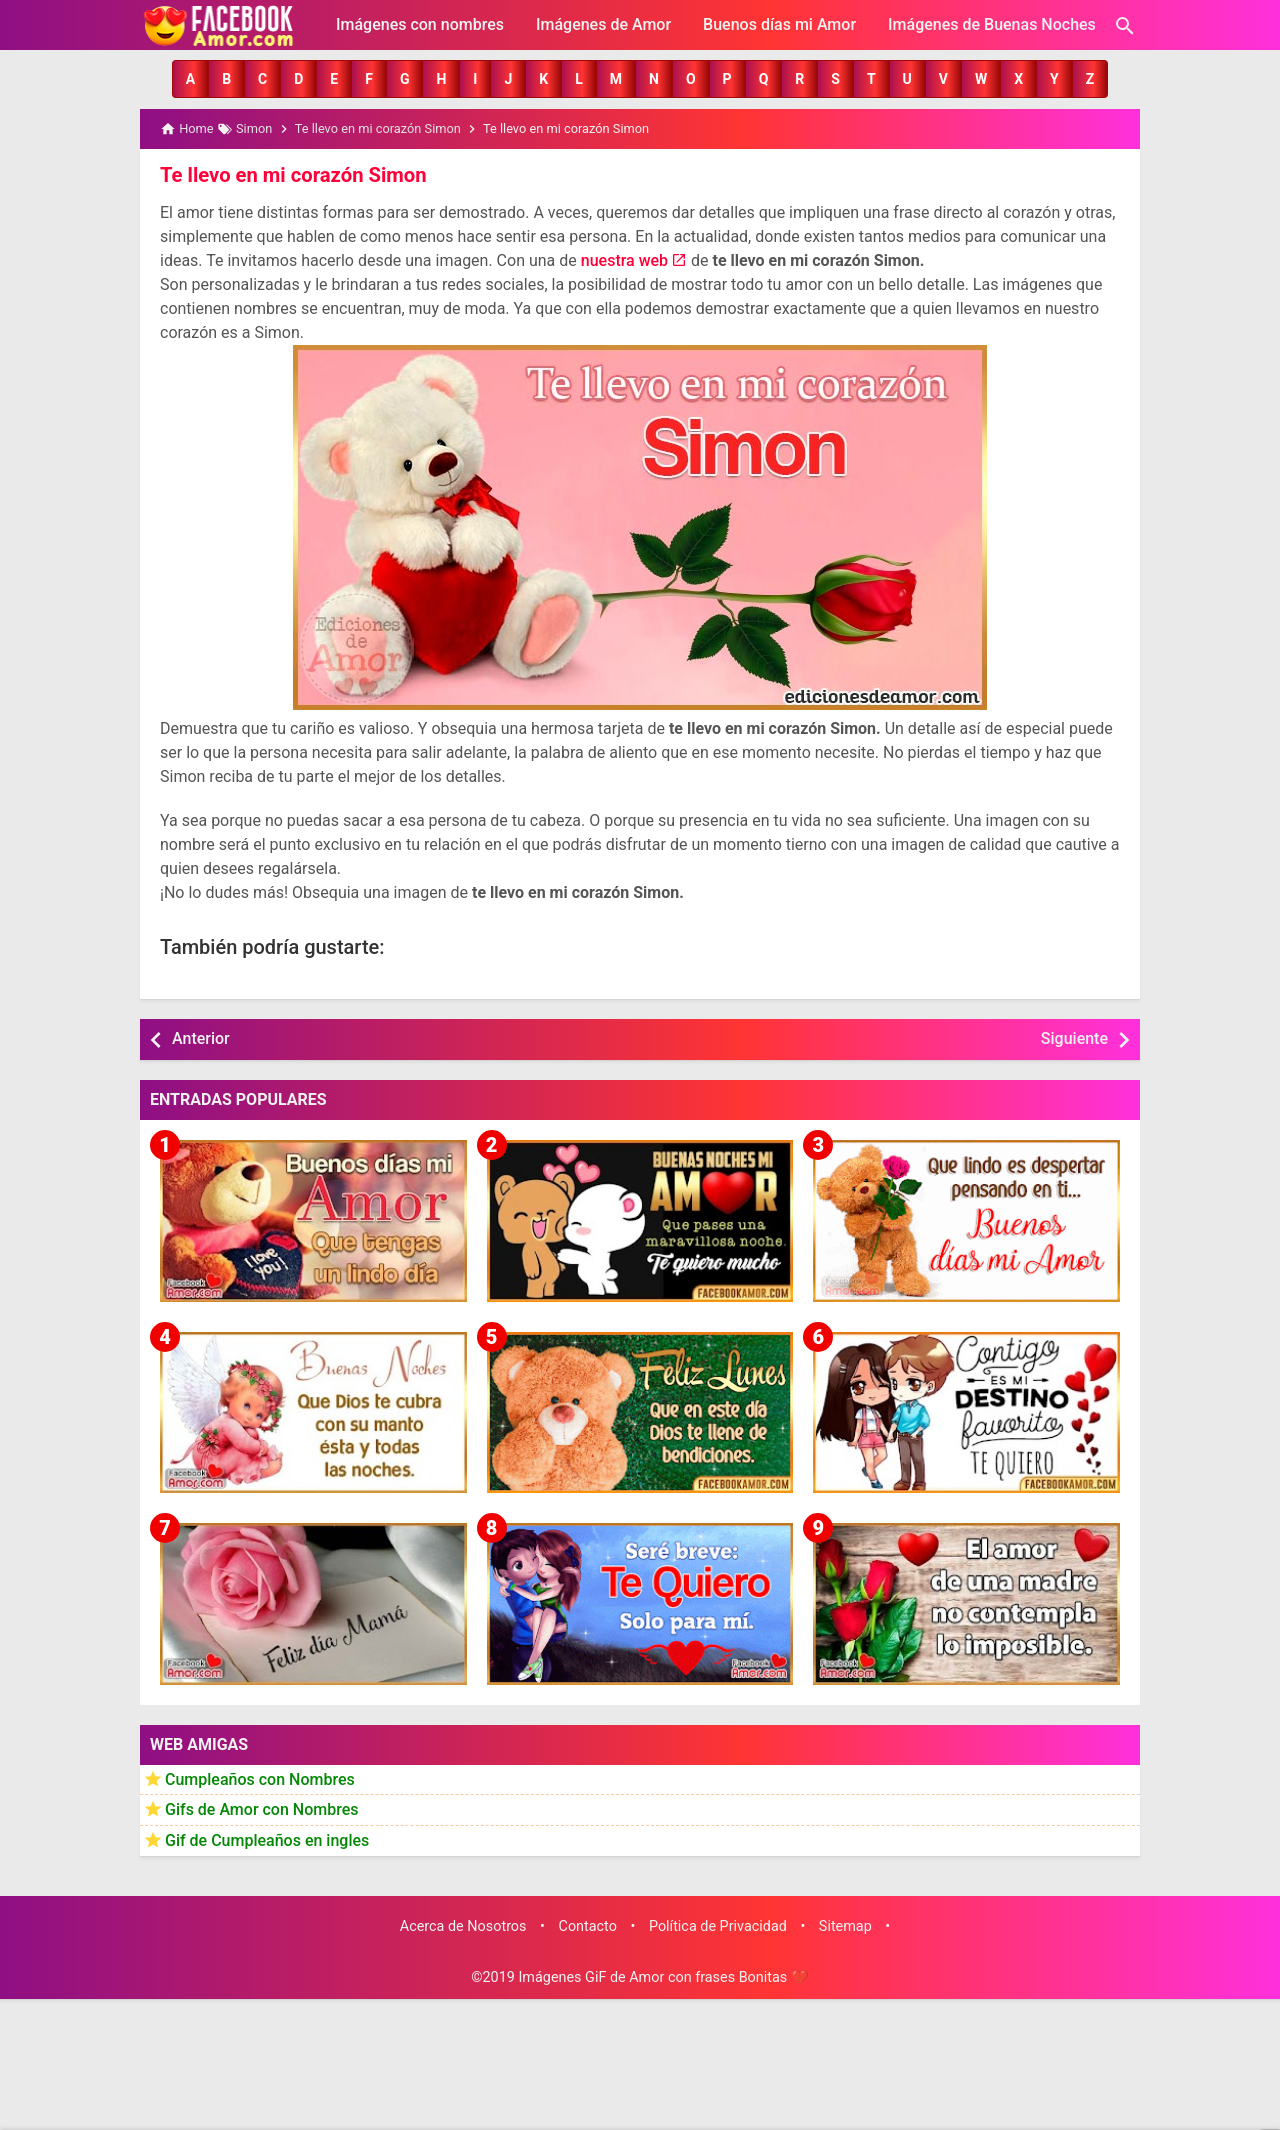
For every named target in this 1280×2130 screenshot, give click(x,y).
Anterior (201, 1038)
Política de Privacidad (718, 1925)
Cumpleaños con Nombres (260, 1778)
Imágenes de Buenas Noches (992, 24)
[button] (190, 79)
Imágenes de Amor (603, 24)
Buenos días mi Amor (779, 24)
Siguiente (1074, 1038)
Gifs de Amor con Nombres (262, 1809)
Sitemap (845, 1925)
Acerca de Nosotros (463, 1925)
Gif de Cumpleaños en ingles (267, 1839)
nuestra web (624, 260)
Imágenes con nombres (420, 24)
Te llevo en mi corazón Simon (292, 175)
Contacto (588, 1925)
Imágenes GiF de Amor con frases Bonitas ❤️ (663, 1977)
